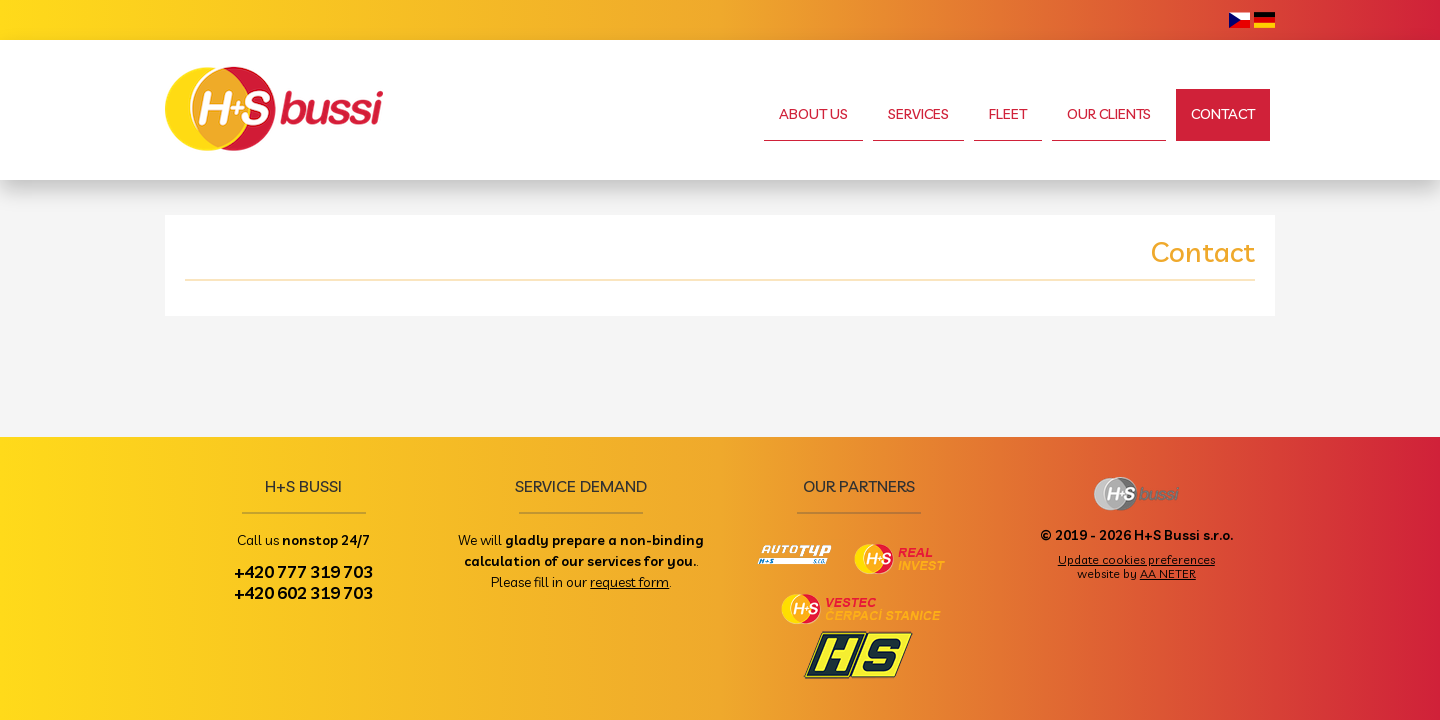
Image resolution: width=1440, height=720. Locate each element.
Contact (1223, 114)
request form (629, 581)
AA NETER (1168, 573)
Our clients (1109, 114)
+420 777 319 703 (303, 571)
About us (813, 114)
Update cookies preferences (1136, 559)
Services (918, 114)
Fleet (1008, 114)
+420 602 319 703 (303, 592)
